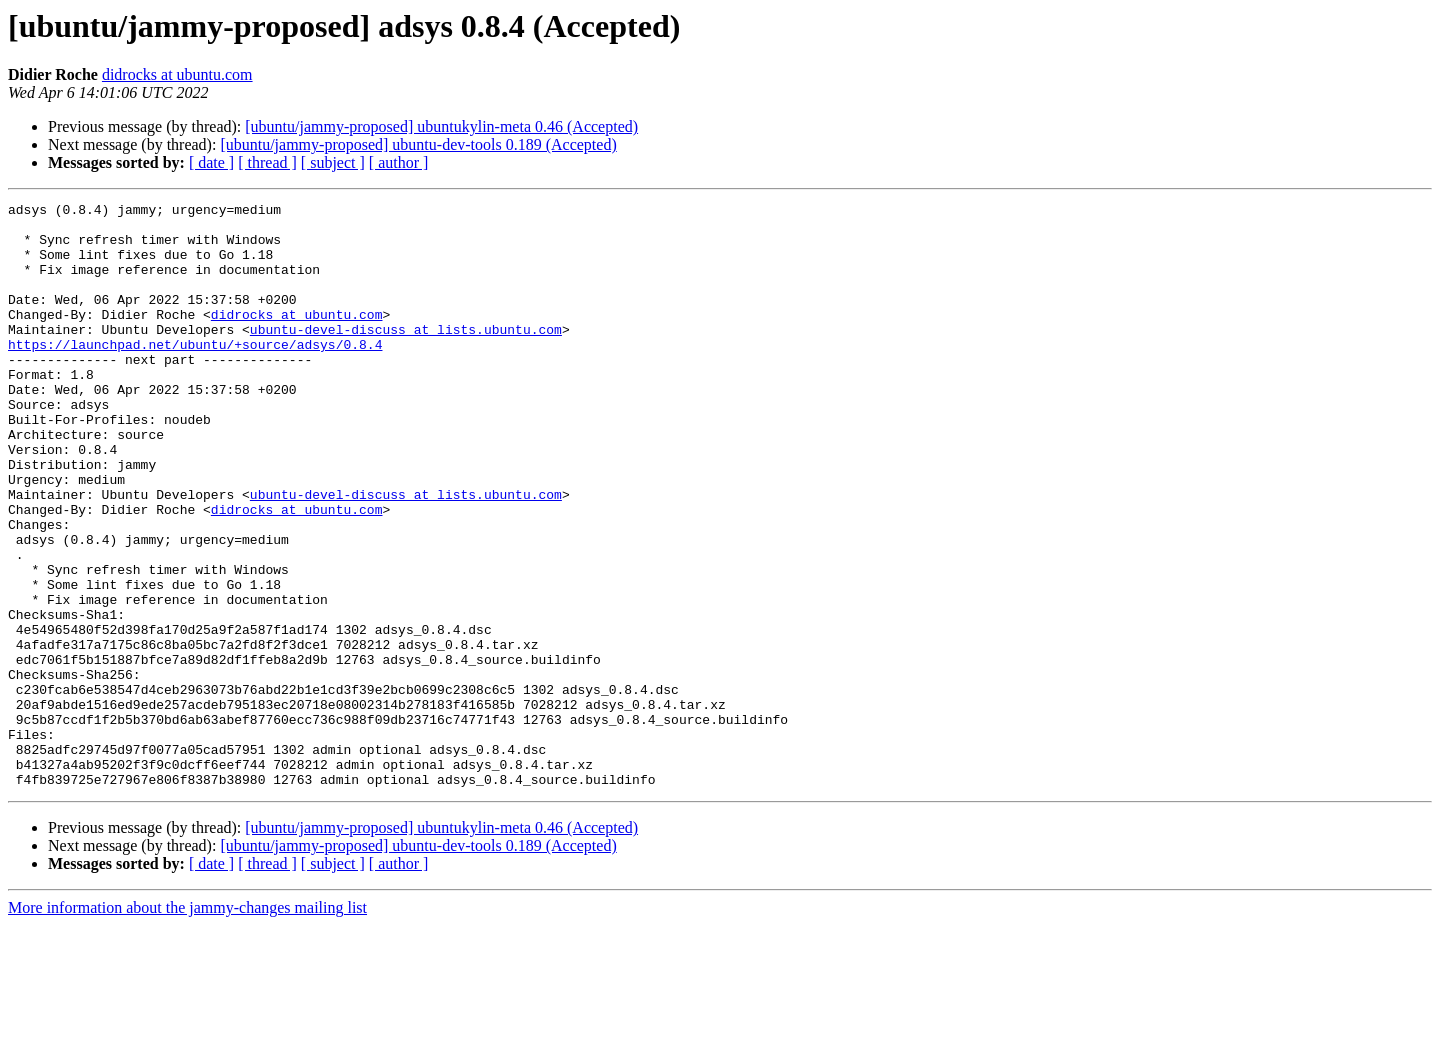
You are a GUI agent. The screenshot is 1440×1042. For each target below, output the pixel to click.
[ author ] (399, 162)
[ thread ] (267, 162)
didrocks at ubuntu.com (177, 74)
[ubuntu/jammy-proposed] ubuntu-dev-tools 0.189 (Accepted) (418, 144)
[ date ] (211, 162)
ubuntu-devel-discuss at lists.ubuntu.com (406, 356)
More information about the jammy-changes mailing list (187, 1024)
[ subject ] (333, 162)
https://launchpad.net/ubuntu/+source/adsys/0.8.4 (195, 374)
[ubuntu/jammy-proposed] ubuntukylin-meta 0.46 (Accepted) (441, 126)
